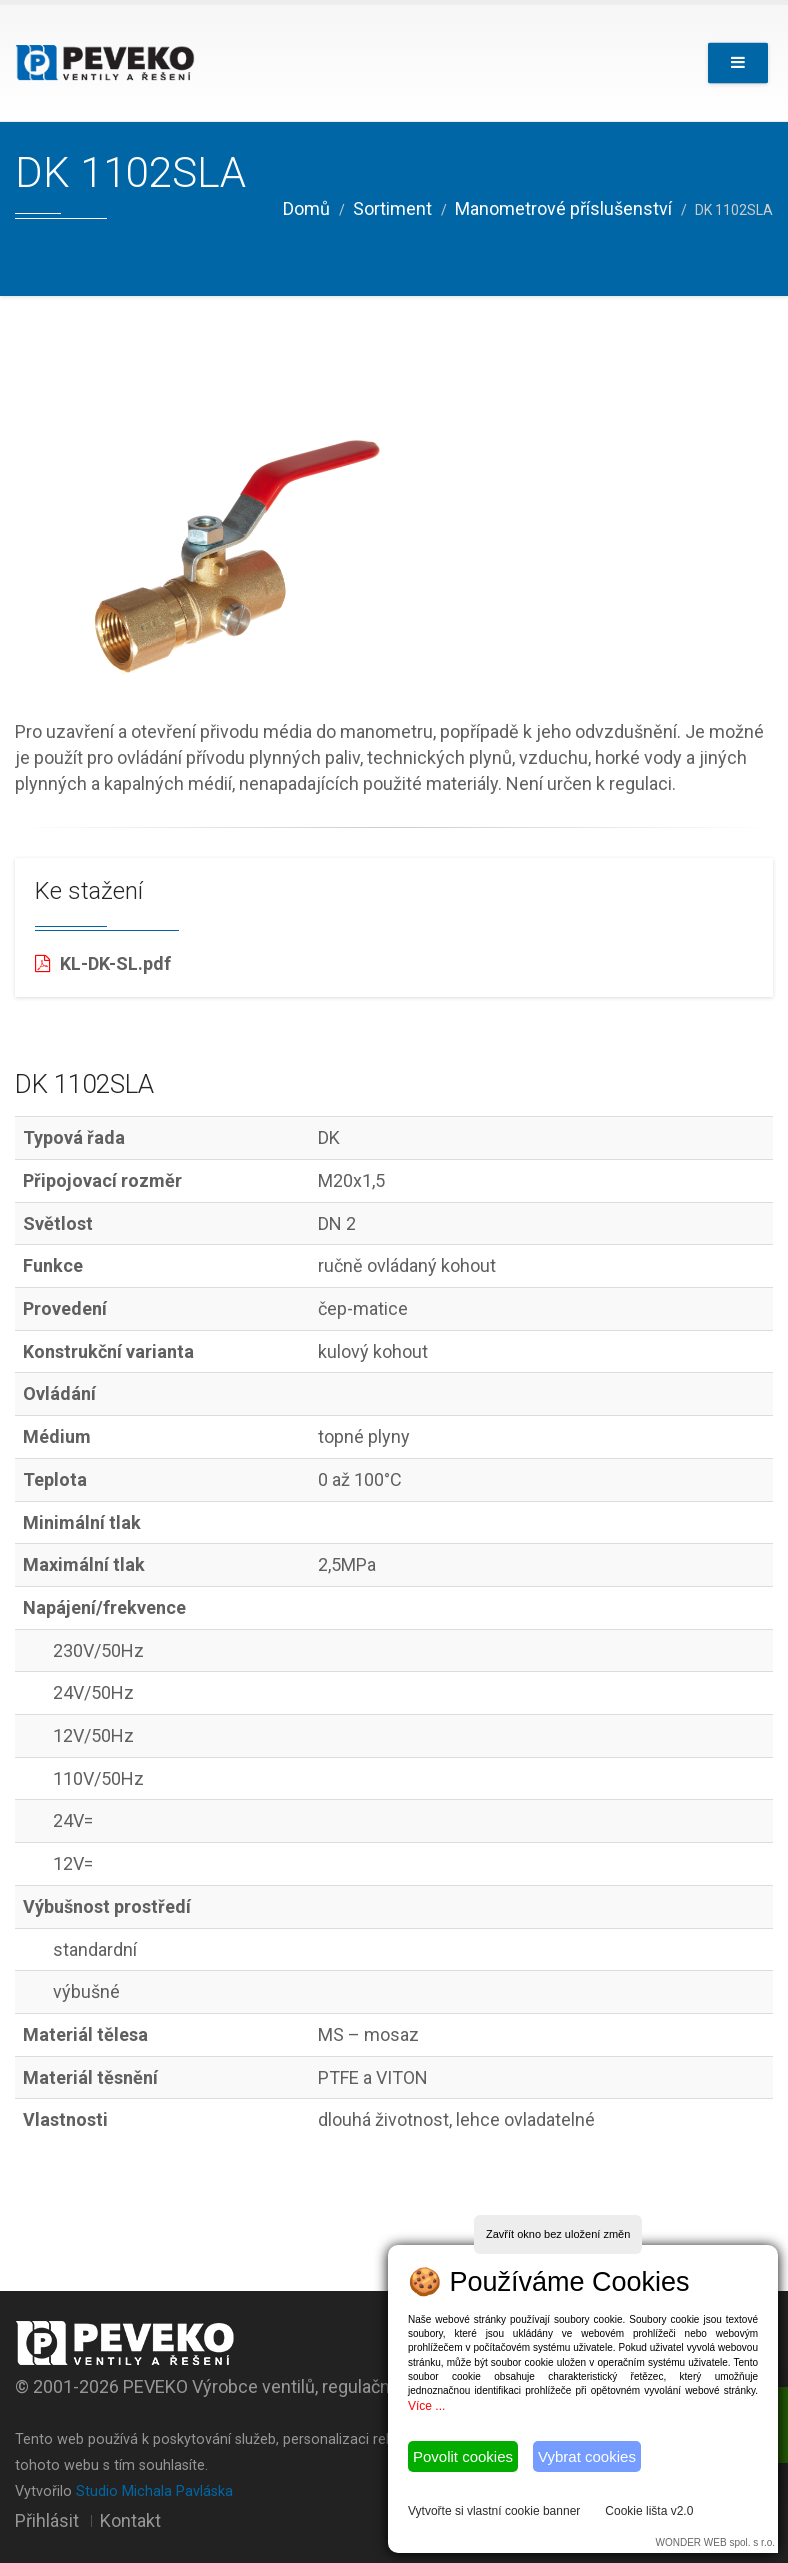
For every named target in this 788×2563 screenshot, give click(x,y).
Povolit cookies (463, 2456)
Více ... (426, 2406)
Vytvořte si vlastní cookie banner (494, 2511)
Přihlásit (47, 2520)
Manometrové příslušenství (563, 208)
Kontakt (130, 2520)
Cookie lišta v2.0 (649, 2511)
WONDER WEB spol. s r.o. (715, 2542)
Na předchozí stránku (116, 254)
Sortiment (392, 208)
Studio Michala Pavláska (154, 2491)
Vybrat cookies (587, 2456)
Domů (306, 208)
